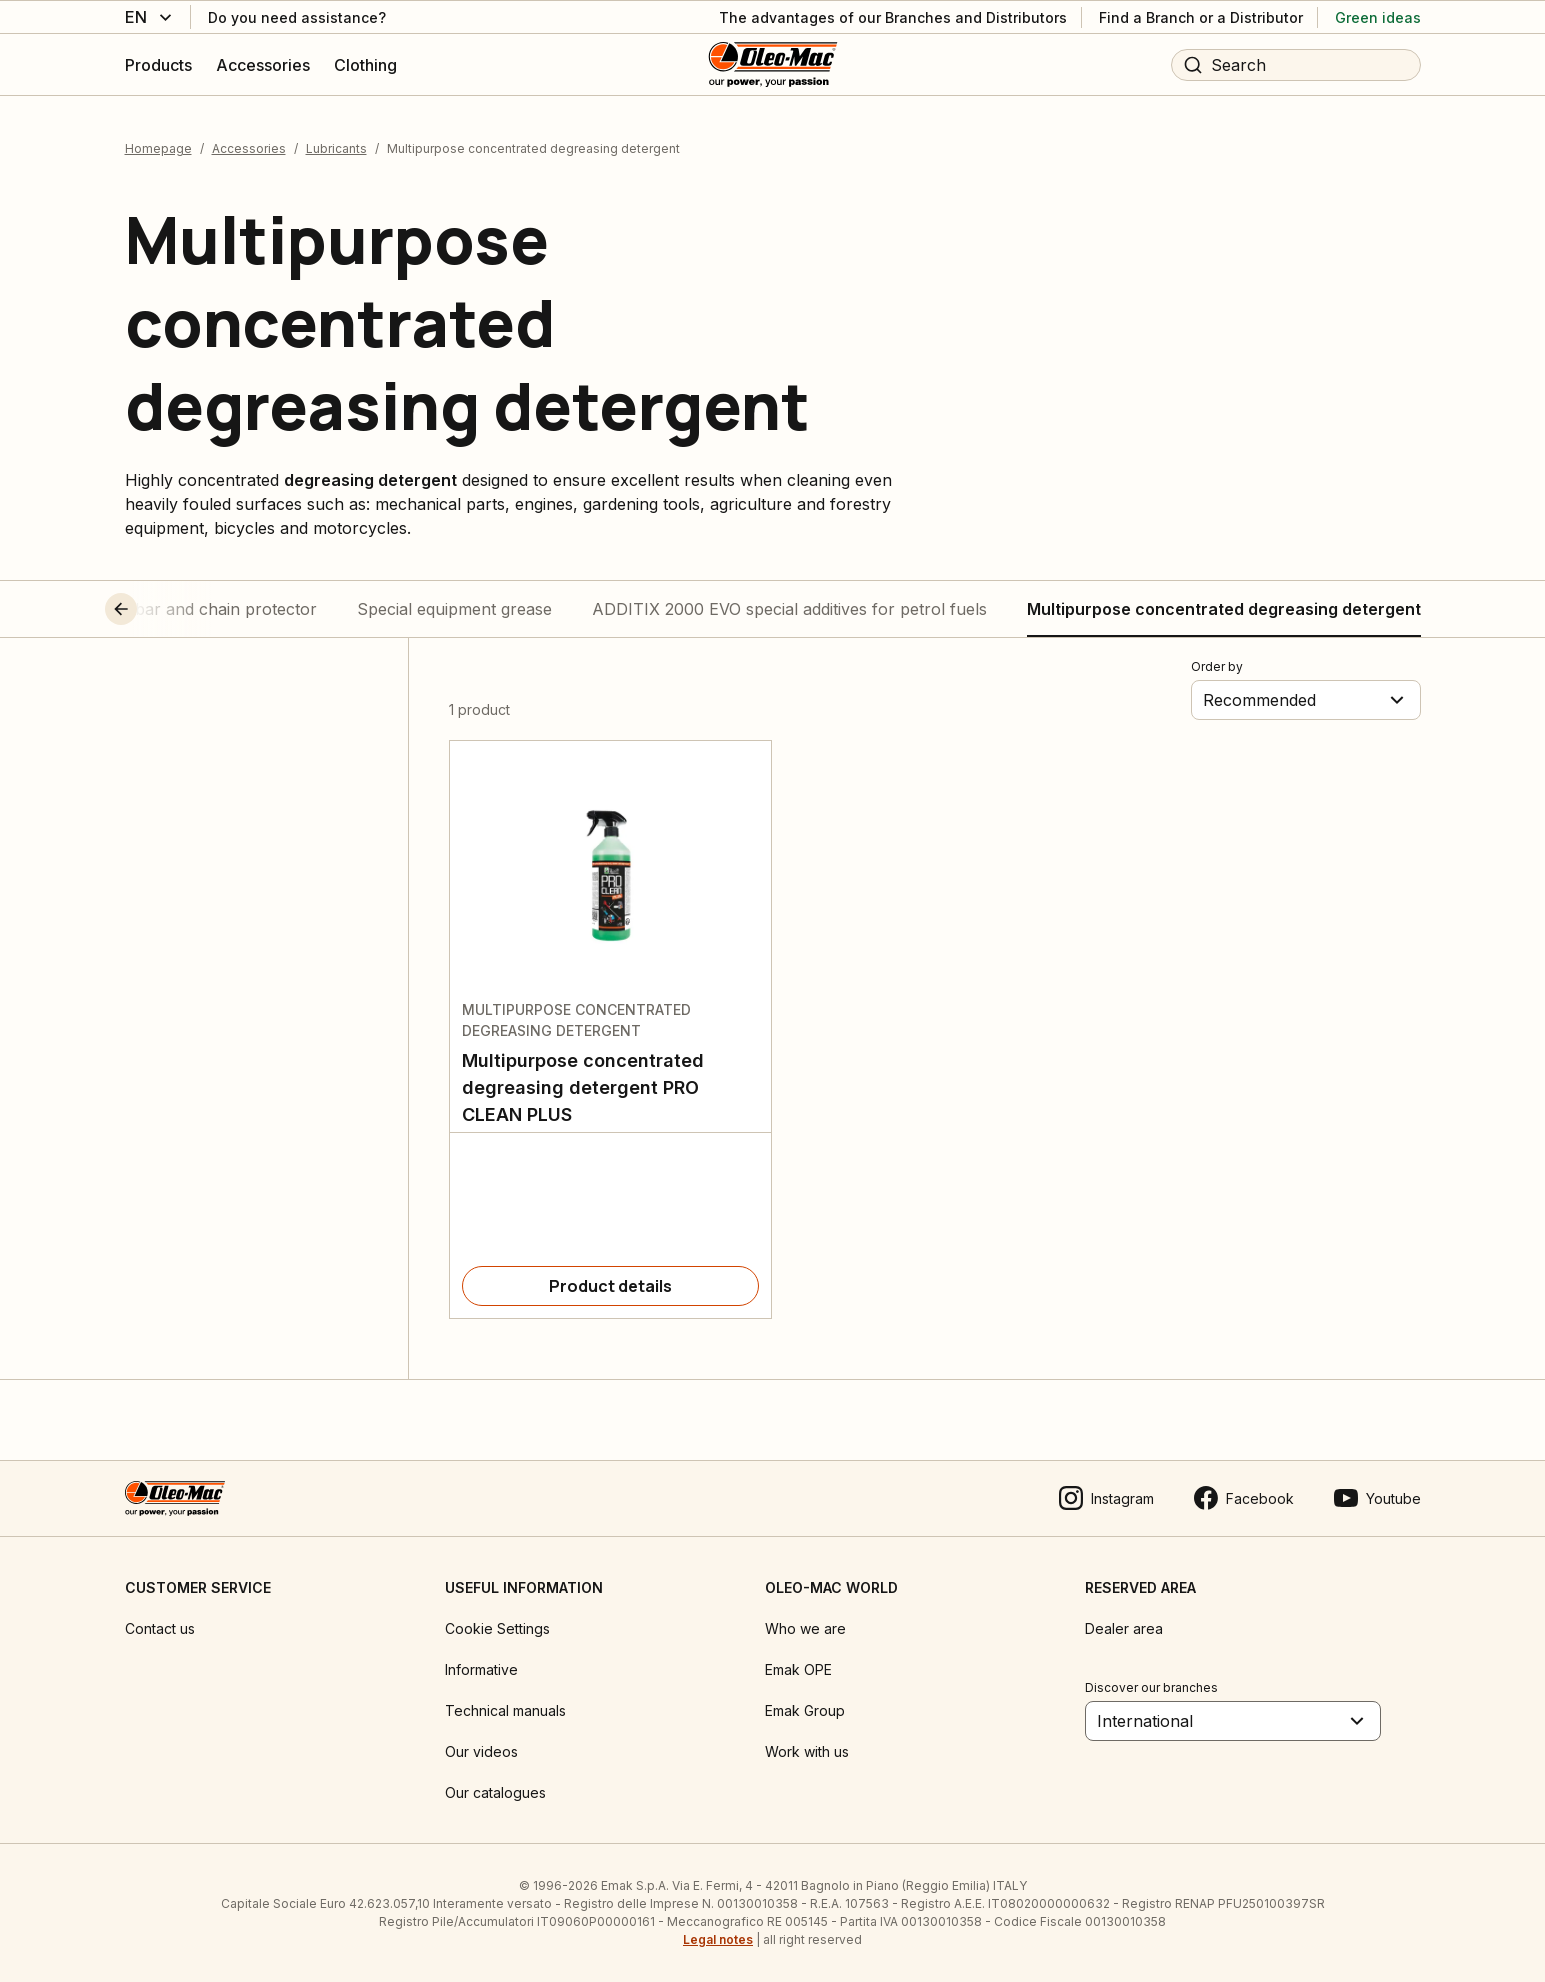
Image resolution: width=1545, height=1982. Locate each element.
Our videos (481, 1751)
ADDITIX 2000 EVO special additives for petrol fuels (789, 609)
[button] (158, 609)
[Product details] (611, 1286)
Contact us (160, 1628)
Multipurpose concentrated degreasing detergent (1224, 609)
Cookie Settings (497, 1628)
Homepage (158, 148)
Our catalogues (495, 1792)
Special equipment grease (454, 609)
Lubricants (336, 148)
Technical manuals (505, 1710)
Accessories (249, 148)
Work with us (807, 1751)
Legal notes (718, 1939)
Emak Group (805, 1710)
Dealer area (1124, 1628)
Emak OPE (798, 1669)
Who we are (805, 1628)
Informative (481, 1669)
